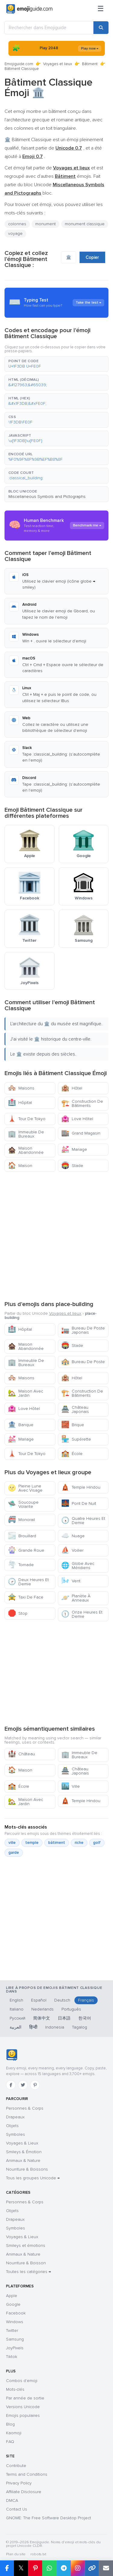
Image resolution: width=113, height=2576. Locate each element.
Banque (20, 1425)
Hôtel (71, 1088)
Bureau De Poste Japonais (83, 1330)
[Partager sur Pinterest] (35, 2568)
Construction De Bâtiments (82, 1103)
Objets (12, 2125)
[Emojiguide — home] (29, 9)
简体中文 (41, 2018)
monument (45, 223)
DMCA (12, 2500)
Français (86, 2000)
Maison (20, 1166)
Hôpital (20, 1103)
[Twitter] (23, 2085)
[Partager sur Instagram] (78, 2568)
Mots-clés (15, 2389)
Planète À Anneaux (75, 1598)
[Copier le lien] (92, 2568)
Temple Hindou (80, 1487)
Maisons (21, 1088)
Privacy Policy (19, 2483)
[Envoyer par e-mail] (106, 2568)
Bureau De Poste (83, 1362)
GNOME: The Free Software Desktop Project (48, 2517)
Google (13, 2304)
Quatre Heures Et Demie (83, 1520)
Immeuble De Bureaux (26, 1134)
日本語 (64, 2018)
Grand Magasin (80, 1133)
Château (21, 1754)
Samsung (15, 2339)
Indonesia (54, 2027)
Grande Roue (26, 1550)
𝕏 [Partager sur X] (21, 2568)
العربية (15, 2027)
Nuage (73, 1536)
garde (13, 1852)
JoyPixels (15, 2347)
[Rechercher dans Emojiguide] (49, 27)
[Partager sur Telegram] (63, 2568)
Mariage (74, 1149)
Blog (10, 2424)
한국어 (84, 2018)
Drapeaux (15, 2117)
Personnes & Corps (24, 2108)
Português (71, 2009)
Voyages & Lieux (22, 2143)
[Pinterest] (35, 2085)
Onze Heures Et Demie (81, 1614)
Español (38, 2000)
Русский (17, 2018)
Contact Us (16, 2509)
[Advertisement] (56, 1235)
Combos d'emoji (21, 2380)
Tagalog (79, 2027)
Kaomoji (13, 2432)
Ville (70, 1786)
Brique (72, 1425)
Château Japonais (75, 1409)
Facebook (16, 2313)
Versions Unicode (23, 2406)
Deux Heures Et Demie (28, 1582)
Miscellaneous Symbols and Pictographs (47, 496)
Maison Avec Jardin (25, 1393)
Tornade (21, 1565)
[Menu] (100, 9)
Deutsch (62, 2000)
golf (97, 1842)
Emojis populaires (23, 2415)
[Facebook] (11, 2085)
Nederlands (42, 2009)
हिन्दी (33, 2027)
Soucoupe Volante (23, 1504)
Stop (17, 1613)
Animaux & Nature (23, 2160)
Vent (70, 1581)
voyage (15, 233)
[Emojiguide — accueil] (11, 2055)
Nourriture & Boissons (27, 2169)
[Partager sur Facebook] (7, 2568)
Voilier (72, 1550)
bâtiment (56, 1842)
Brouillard (22, 1536)
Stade (72, 1166)
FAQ (10, 2441)
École (72, 1454)
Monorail (21, 1520)
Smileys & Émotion (24, 2151)
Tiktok (11, 2356)
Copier (92, 257)
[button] (56, 364)
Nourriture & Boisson (26, 2262)
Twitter (12, 2330)
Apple (11, 2295)
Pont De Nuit (78, 1503)
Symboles (15, 2134)
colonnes (17, 223)
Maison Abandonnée (26, 1150)
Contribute (16, 2465)
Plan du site (16, 2554)
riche (79, 1842)
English (16, 2000)
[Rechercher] (100, 27)
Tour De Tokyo (27, 1119)
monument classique (85, 223)
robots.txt (38, 2554)
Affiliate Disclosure (23, 2491)
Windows (14, 2321)
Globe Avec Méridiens (77, 1565)
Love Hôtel (77, 1119)
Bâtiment (90, 64)
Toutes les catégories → (28, 2271)
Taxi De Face (25, 1597)
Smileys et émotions (25, 2245)
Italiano (17, 2009)
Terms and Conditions (26, 2474)
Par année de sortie (25, 2398)
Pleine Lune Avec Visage (25, 1488)
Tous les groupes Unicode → (33, 2178)
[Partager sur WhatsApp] (49, 2568)
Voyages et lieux (57, 64)
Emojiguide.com (19, 64)
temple (32, 1842)
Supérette (76, 1439)
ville (12, 1842)
